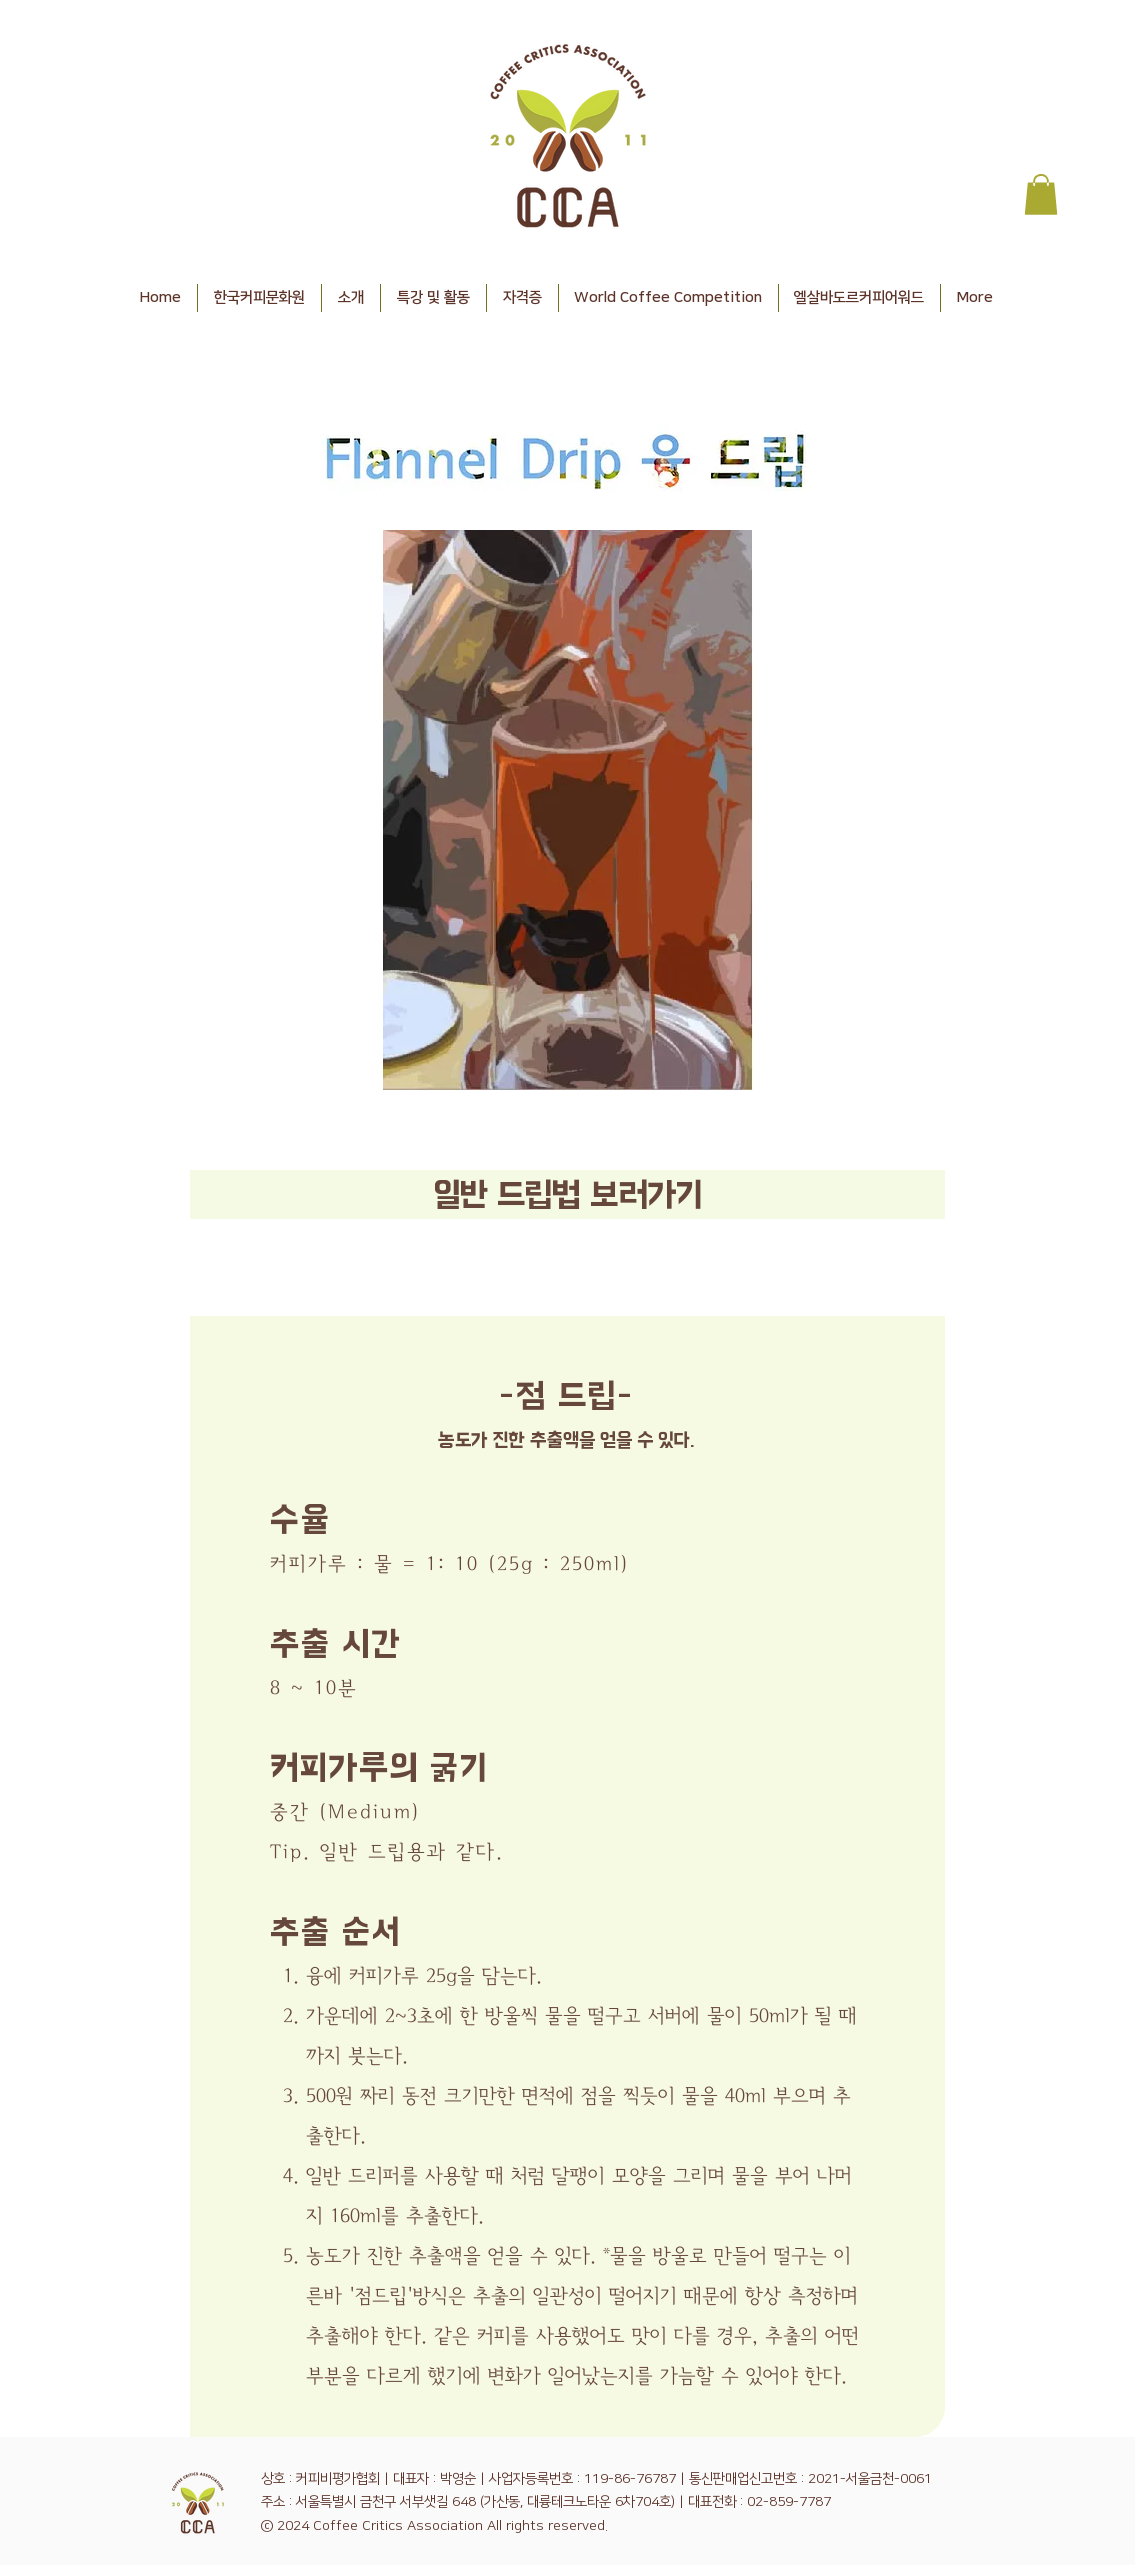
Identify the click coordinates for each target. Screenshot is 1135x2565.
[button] (1041, 194)
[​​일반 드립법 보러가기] (567, 1194)
